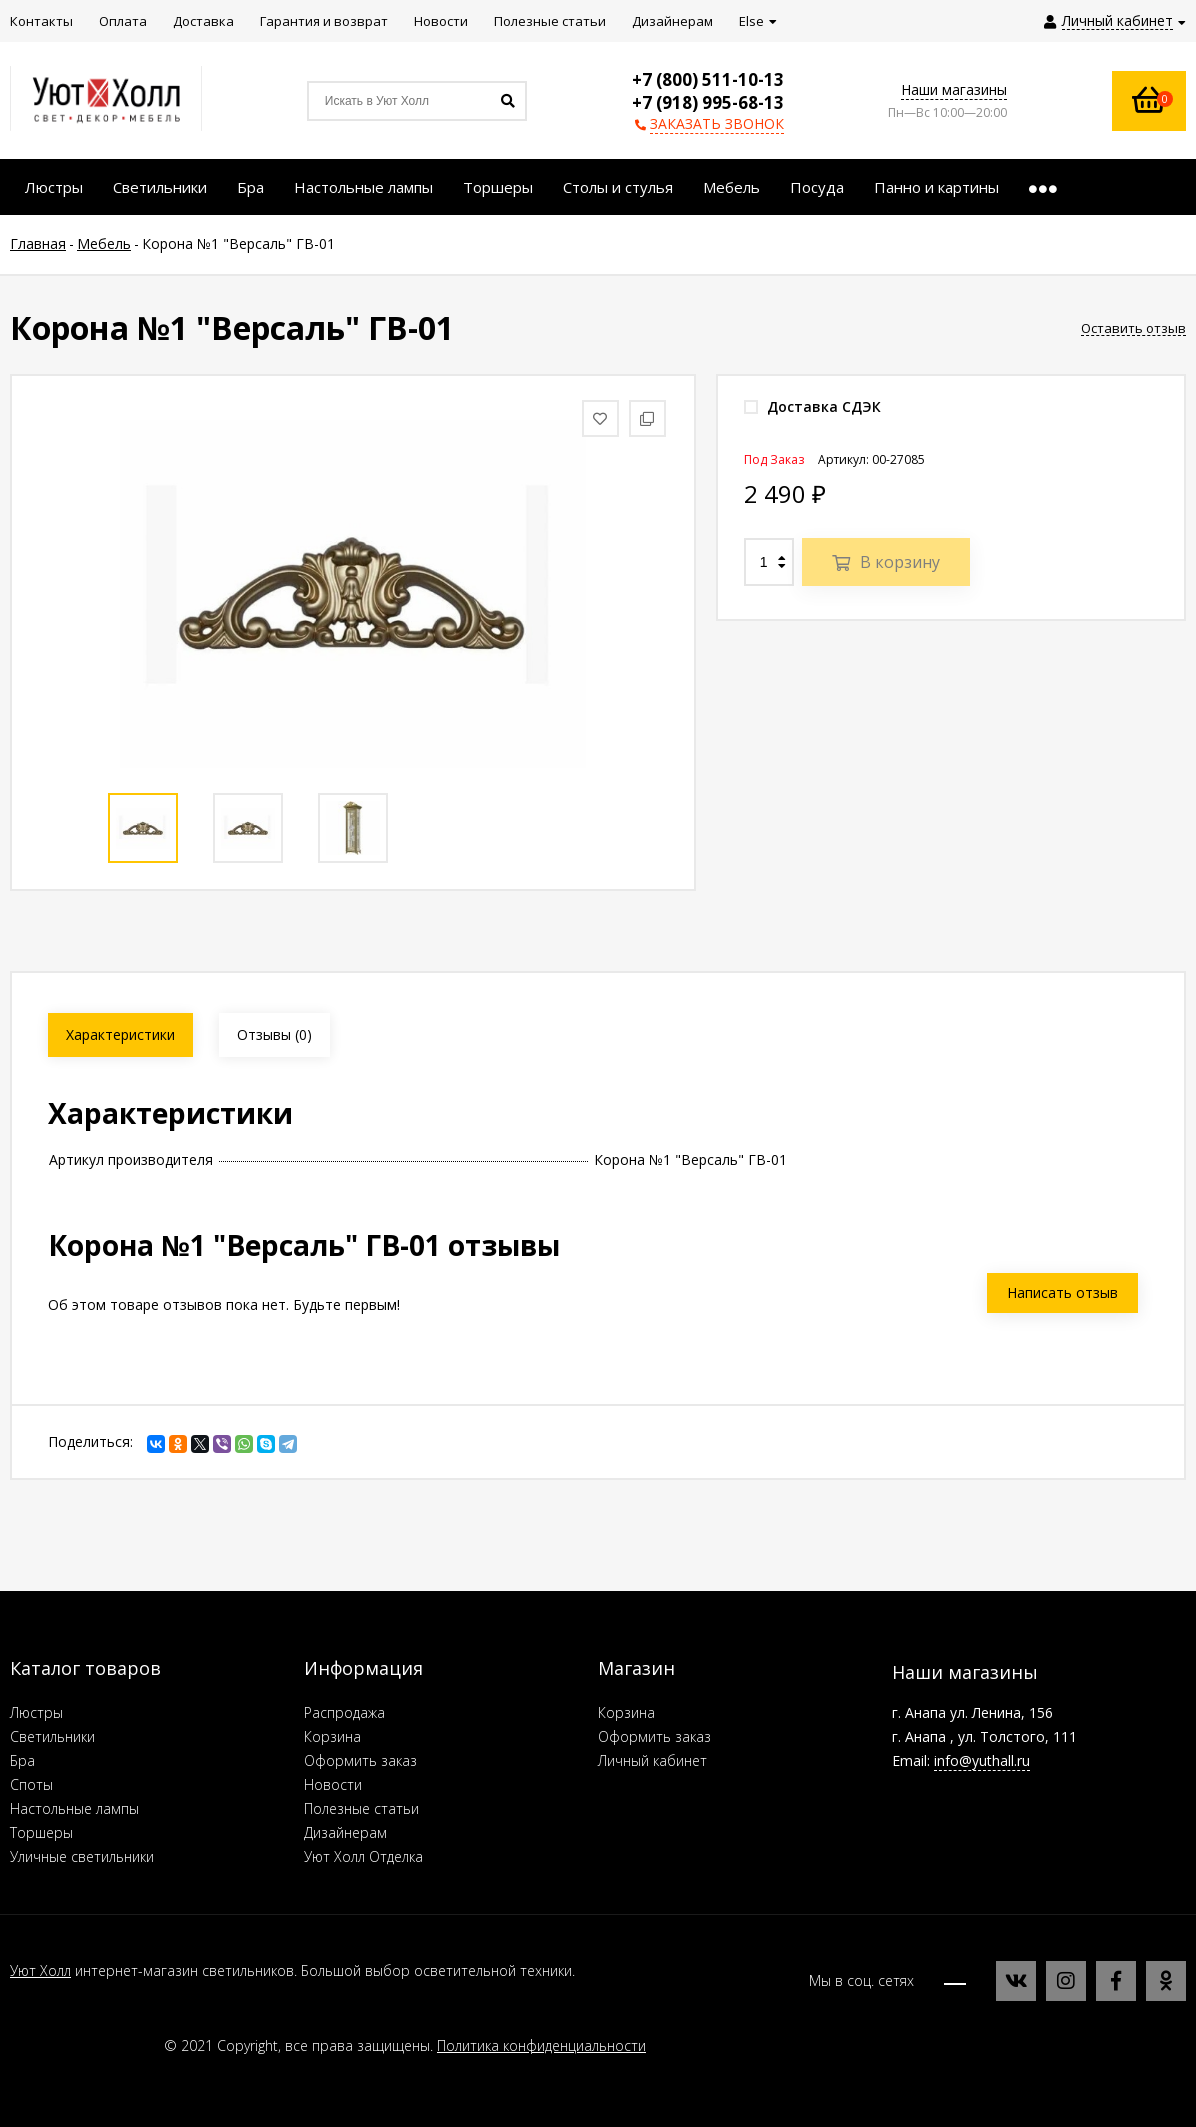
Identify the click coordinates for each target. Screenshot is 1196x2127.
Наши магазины (954, 89)
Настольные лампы (74, 1808)
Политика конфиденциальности (541, 2045)
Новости (333, 1784)
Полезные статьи (361, 1808)
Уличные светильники (82, 1856)
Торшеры (41, 1832)
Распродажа (344, 1712)
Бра (22, 1760)
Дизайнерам (345, 1832)
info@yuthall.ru (982, 1760)
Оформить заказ (360, 1760)
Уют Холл (40, 1970)
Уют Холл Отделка (363, 1856)
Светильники (52, 1736)
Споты (31, 1784)
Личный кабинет (652, 1760)
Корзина (332, 1736)
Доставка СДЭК (812, 406)
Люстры (36, 1712)
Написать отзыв (1062, 1292)
